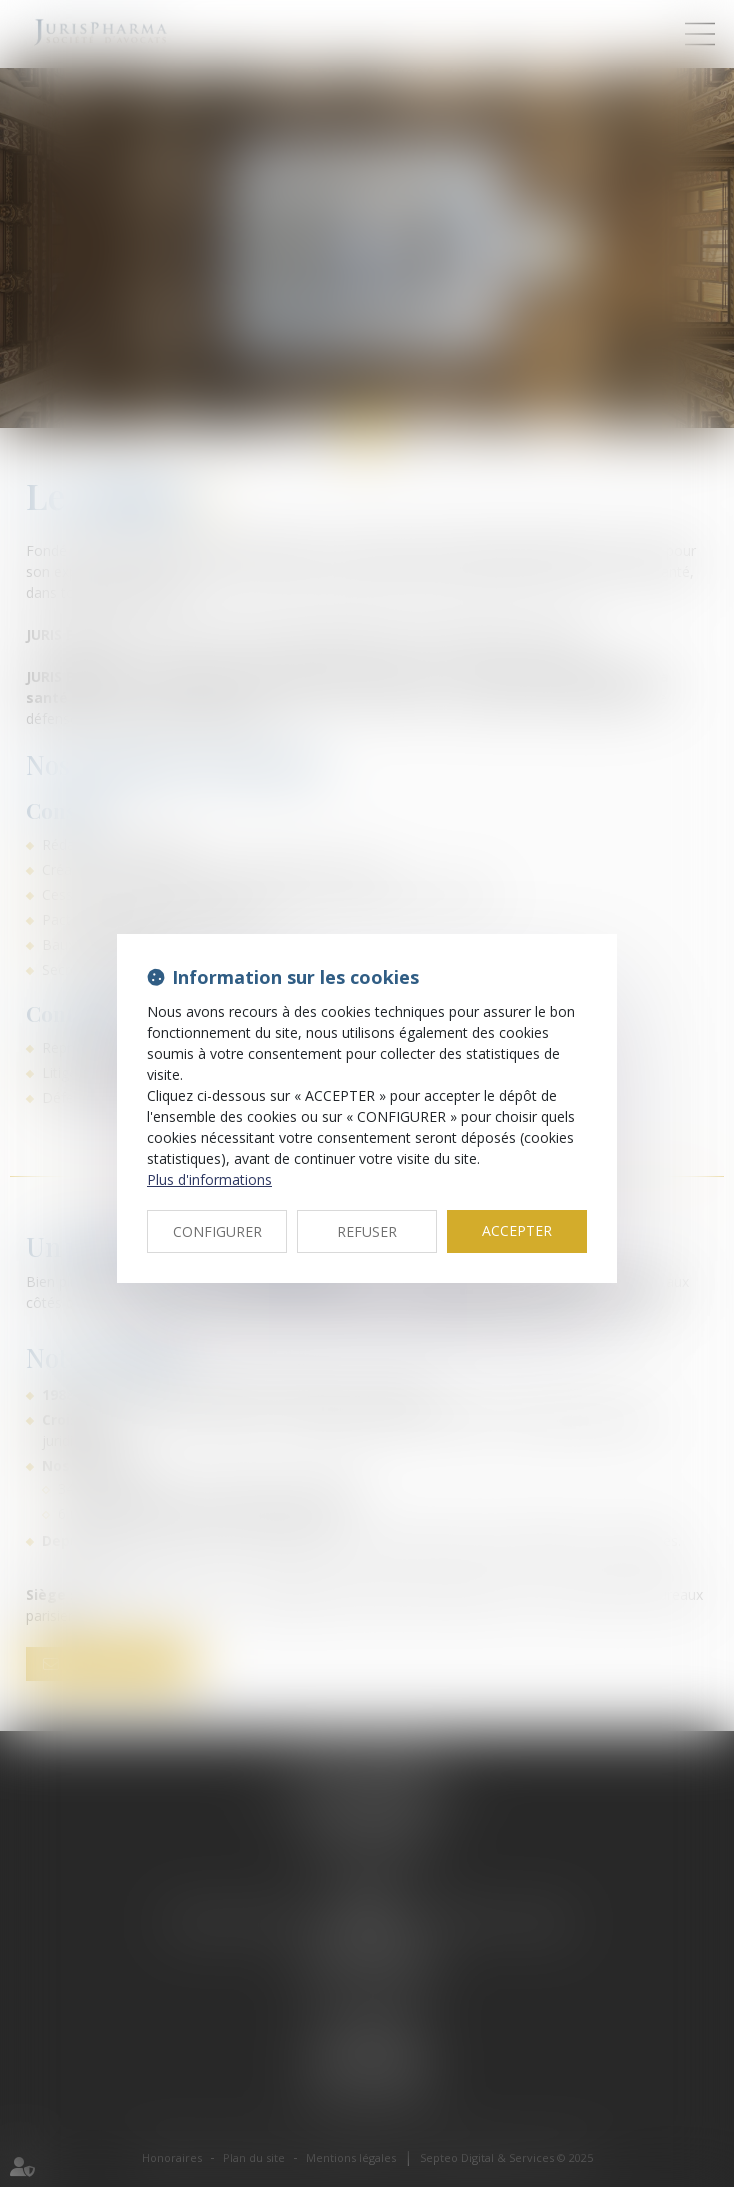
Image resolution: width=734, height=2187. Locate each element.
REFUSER (367, 1231)
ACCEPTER (517, 1230)
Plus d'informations (209, 1179)
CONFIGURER (217, 1231)
